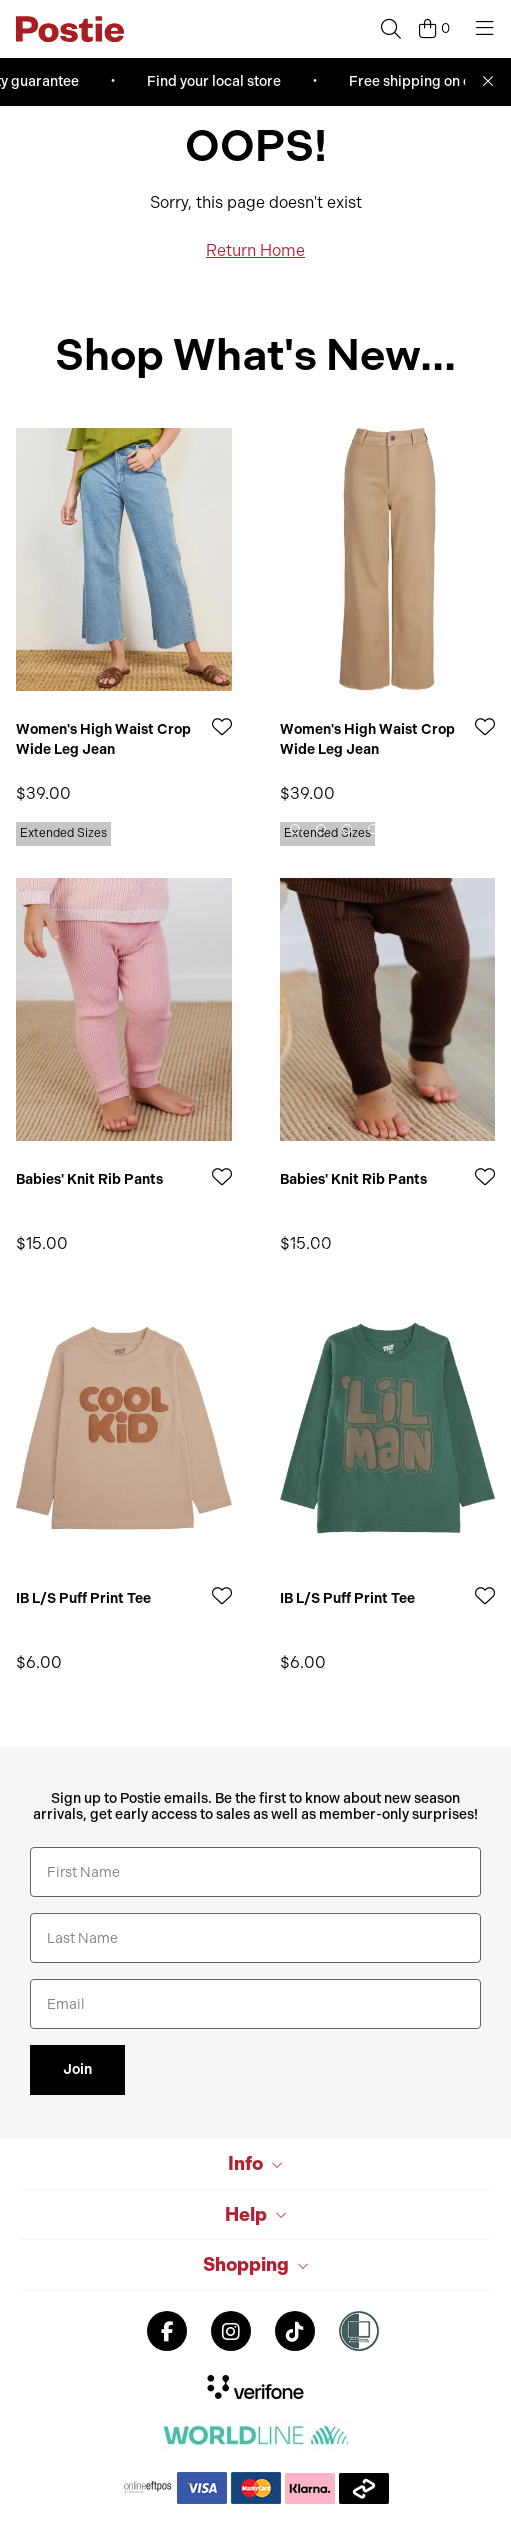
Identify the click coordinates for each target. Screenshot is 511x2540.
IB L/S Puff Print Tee (83, 1598)
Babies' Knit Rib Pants (89, 1179)
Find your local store (217, 81)
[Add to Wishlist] (222, 726)
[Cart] (434, 29)
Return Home (255, 250)
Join (77, 2069)
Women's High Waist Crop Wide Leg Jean (103, 739)
